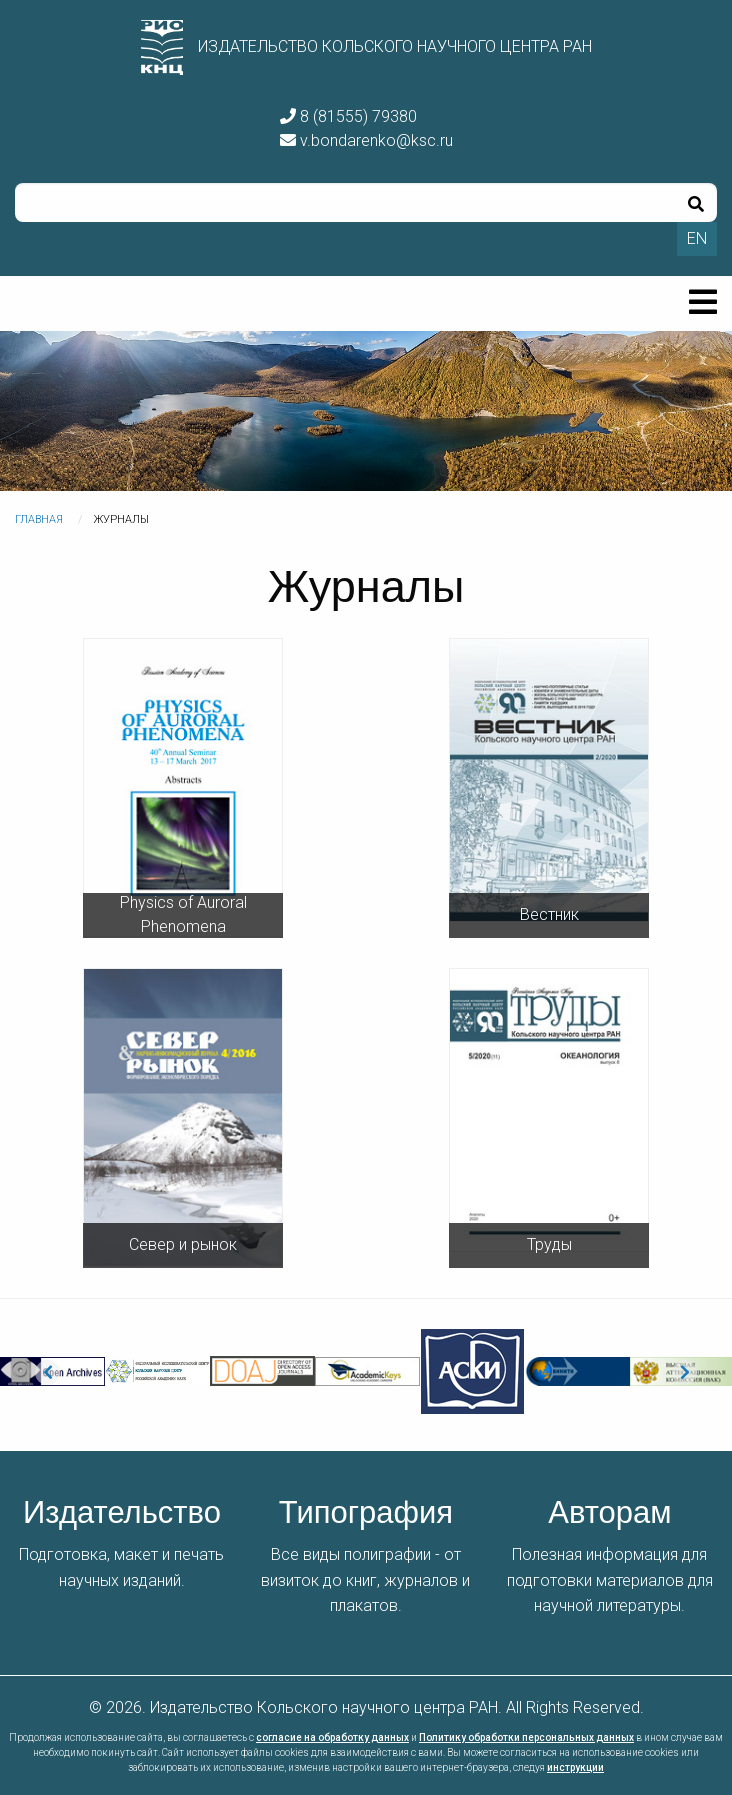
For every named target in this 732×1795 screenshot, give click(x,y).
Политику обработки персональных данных (526, 1737)
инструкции (575, 1767)
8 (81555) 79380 (348, 116)
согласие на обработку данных (332, 1737)
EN (697, 238)
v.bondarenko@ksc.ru (366, 140)
